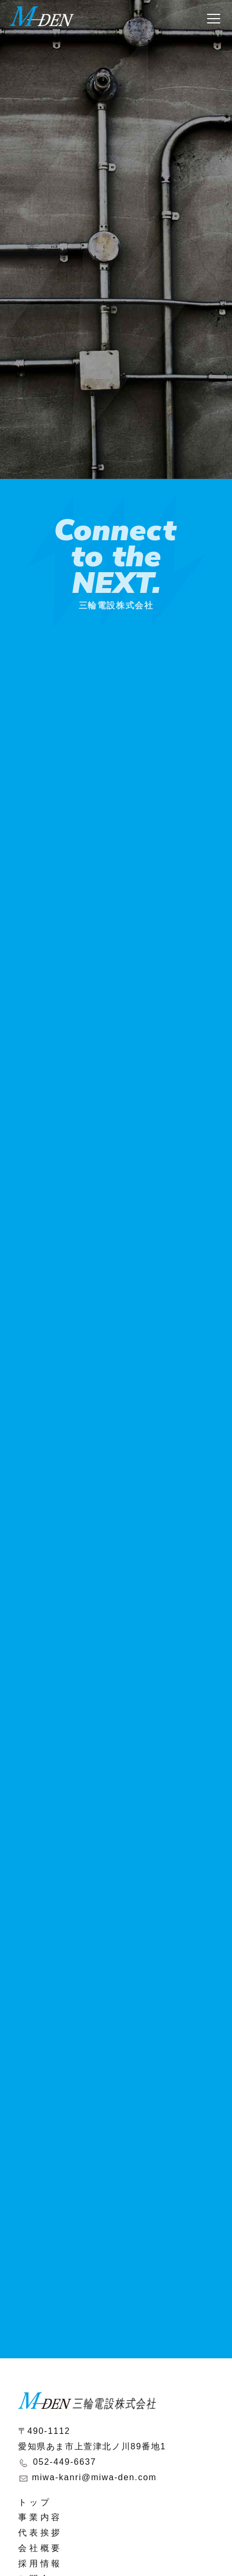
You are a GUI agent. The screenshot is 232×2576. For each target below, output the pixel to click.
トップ (34, 2502)
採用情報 (40, 2563)
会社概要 (40, 2548)
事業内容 (40, 2517)
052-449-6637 (64, 2461)
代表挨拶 (40, 2532)
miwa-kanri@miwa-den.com (94, 2477)
